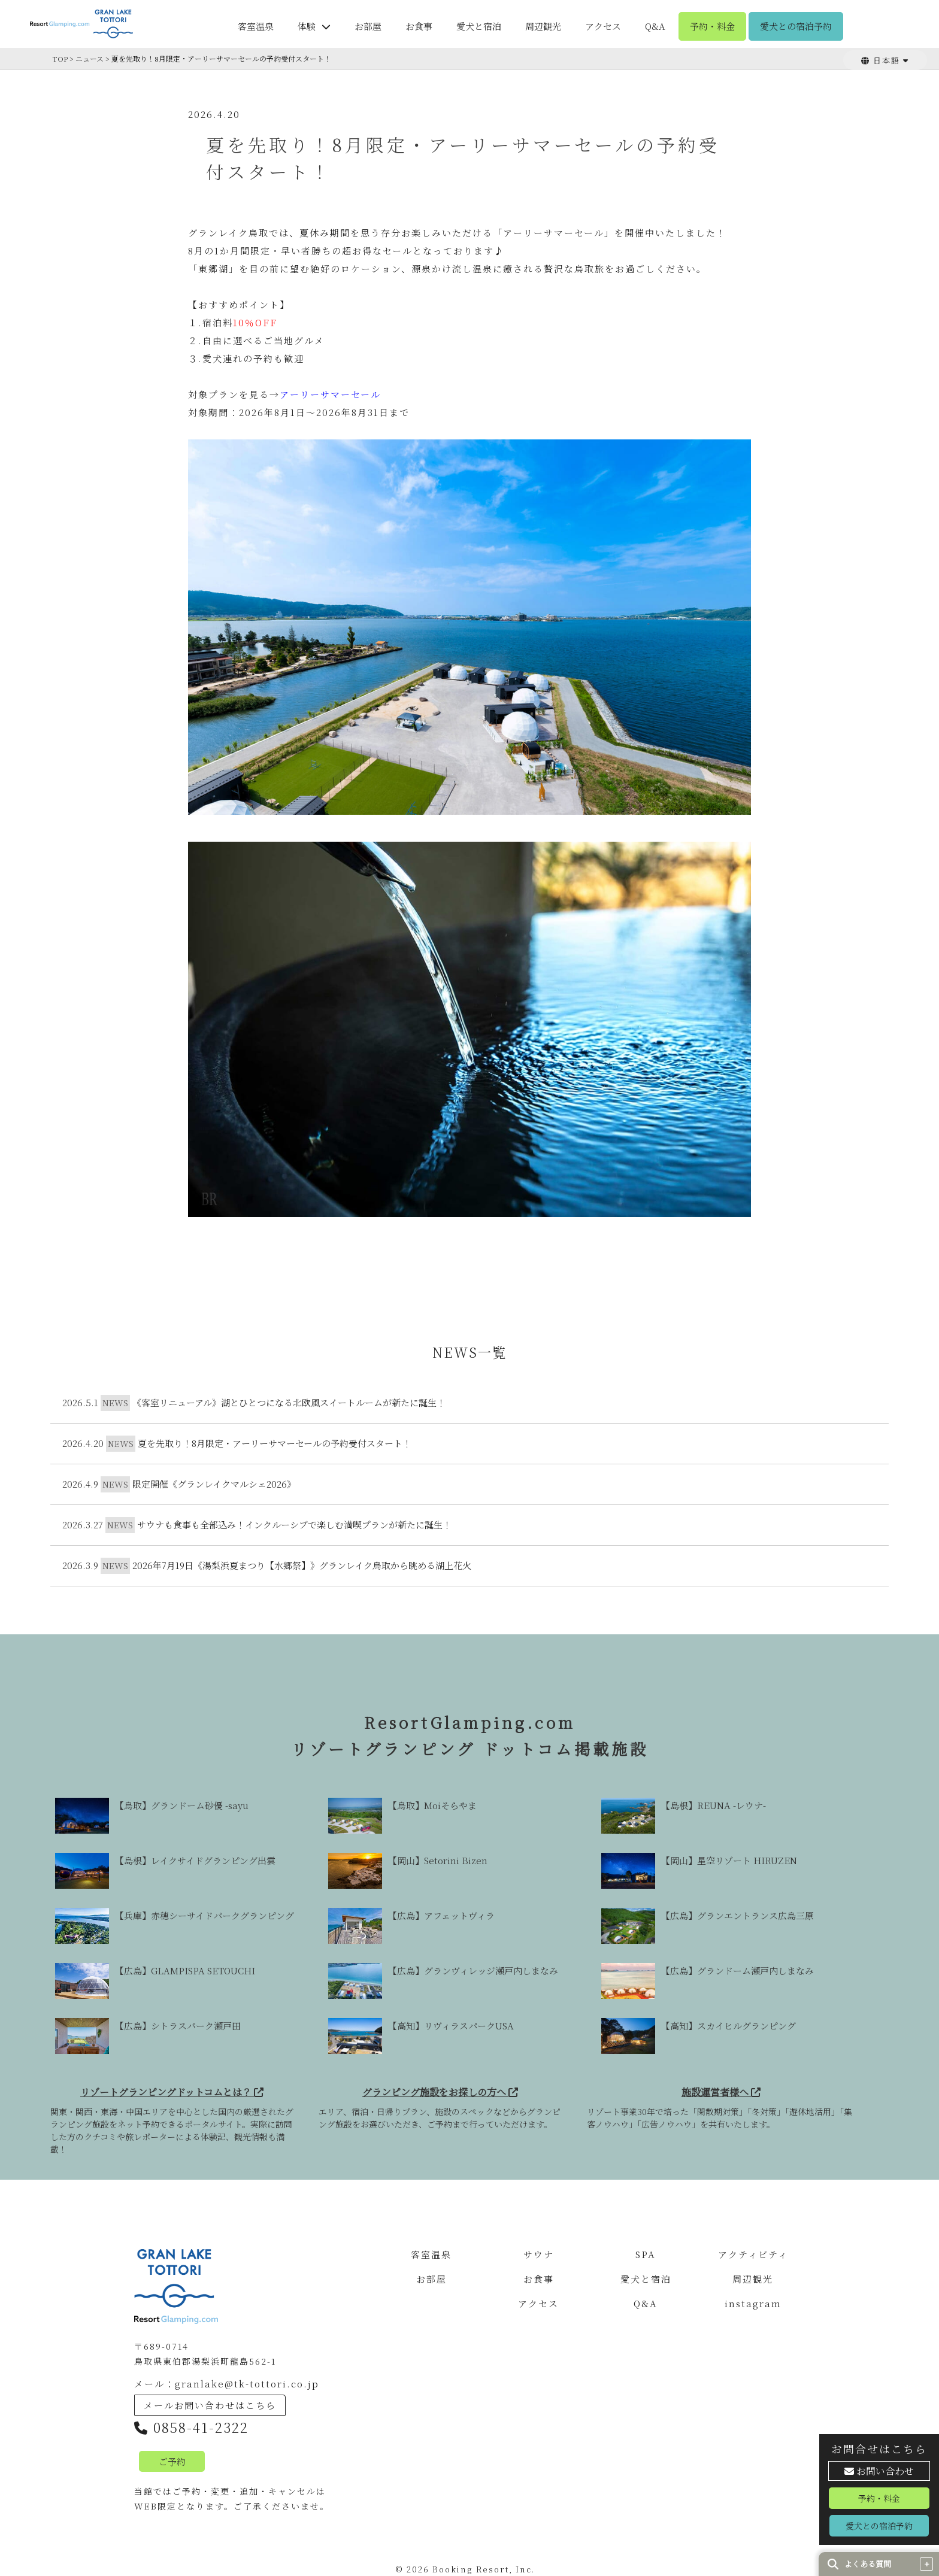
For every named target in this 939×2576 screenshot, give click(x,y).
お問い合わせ (879, 2471)
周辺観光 (543, 26)
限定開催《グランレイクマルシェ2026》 (214, 1483)
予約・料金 (712, 26)
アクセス (603, 26)
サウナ (538, 2255)
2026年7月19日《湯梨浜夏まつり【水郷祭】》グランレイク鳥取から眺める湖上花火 (301, 1565)
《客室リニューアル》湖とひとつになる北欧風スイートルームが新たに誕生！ (289, 1402)
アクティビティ (753, 2255)
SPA (645, 2255)
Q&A (655, 26)
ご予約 (172, 2461)
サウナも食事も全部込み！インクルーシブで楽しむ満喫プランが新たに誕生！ (294, 1524)
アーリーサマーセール (330, 394)
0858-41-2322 (191, 2427)
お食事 (418, 26)
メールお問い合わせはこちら (210, 2405)
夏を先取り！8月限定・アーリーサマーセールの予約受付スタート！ (274, 1443)
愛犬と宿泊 (478, 26)
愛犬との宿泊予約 (796, 26)
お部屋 (368, 26)
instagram (753, 2304)
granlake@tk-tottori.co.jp (247, 2383)
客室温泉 (256, 26)
